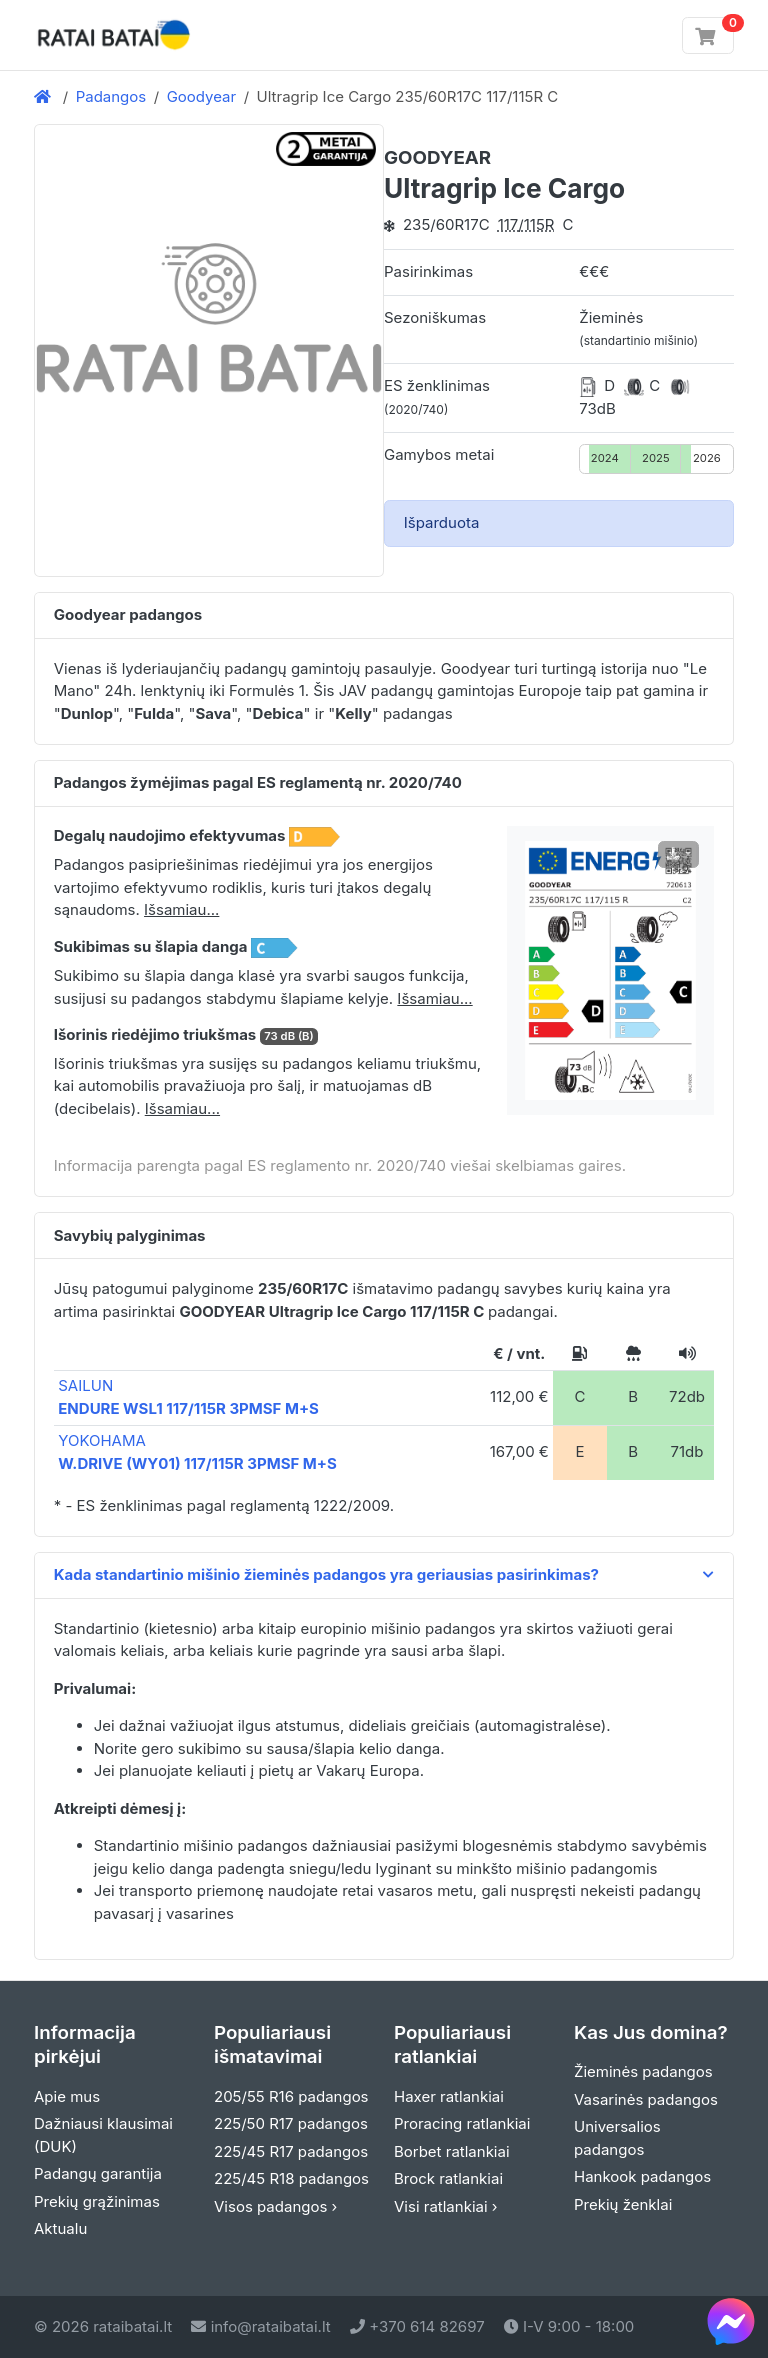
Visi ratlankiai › (446, 2206)
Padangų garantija (98, 2173)
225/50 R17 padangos (291, 2123)
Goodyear (202, 96)
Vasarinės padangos (646, 2099)
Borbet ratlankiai (452, 2151)
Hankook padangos (642, 2176)
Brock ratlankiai (448, 2178)
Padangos (111, 96)
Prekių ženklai (623, 2204)
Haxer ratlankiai (449, 2096)
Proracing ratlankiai (462, 2123)
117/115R (526, 224)
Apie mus (67, 2096)
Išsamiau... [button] (181, 909)
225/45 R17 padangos (291, 2151)
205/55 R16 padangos (291, 2096)
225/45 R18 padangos (291, 2178)
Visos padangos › (275, 2206)
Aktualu (60, 2228)
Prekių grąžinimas (97, 2201)
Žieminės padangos (643, 2071)
